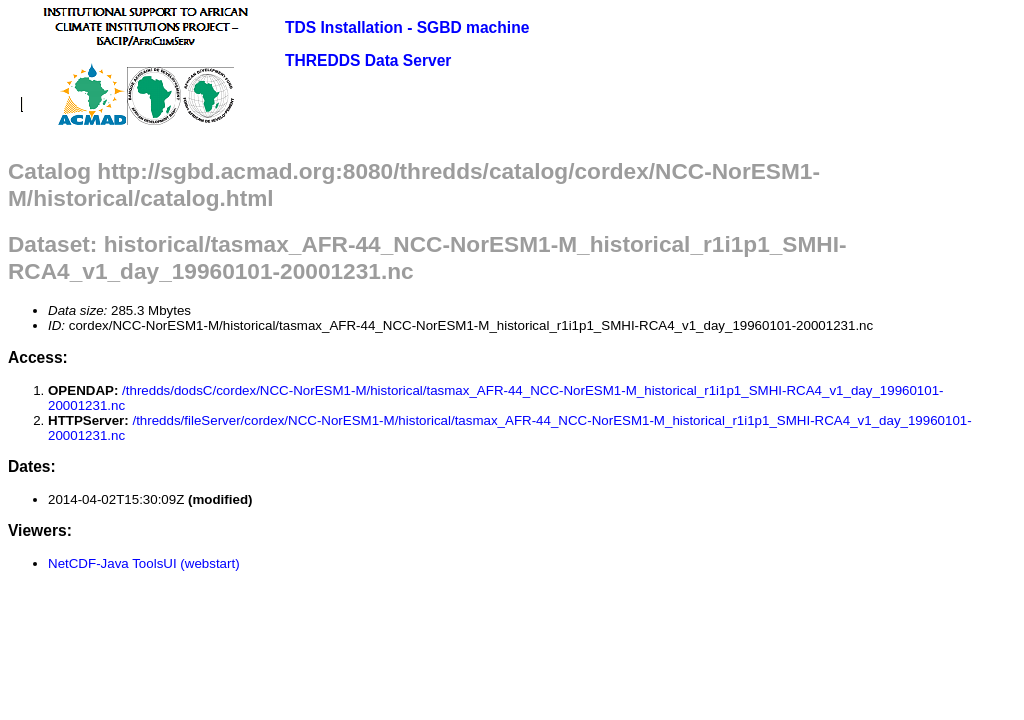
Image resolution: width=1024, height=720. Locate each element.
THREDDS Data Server (368, 60)
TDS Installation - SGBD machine (407, 27)
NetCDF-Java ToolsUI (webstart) (144, 563)
